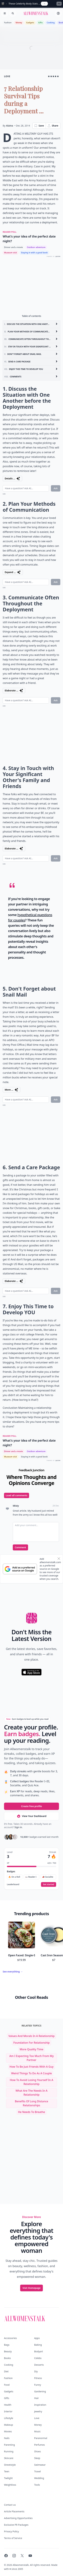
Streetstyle (10, 2464)
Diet (6, 2371)
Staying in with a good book (34, 252)
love (7, 76)
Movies (8, 2431)
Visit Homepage (32, 2287)
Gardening (40, 2391)
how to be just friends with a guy (32, 2066)
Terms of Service (13, 2538)
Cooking (51, 22)
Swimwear (40, 2464)
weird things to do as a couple (31, 2073)
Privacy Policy (11, 2531)
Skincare (8, 2458)
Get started (48, 1884)
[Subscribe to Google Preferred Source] (20, 1569)
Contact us (10, 2504)
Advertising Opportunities (18, 2518)
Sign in (18, 1827)
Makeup (8, 2424)
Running (8, 2451)
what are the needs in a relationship (31, 2092)
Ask (56, 488)
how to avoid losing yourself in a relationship (31, 2082)
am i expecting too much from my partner (31, 2058)
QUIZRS (57, 256)
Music (37, 2431)
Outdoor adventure (36, 247)
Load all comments (16, 1495)
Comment (20, 1547)
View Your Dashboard (31, 1816)
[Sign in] (58, 13)
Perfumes (39, 2444)
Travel (37, 2471)
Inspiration (40, 2404)
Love (36, 2418)
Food (7, 2384)
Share (52, 125)
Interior (8, 2411)
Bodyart (38, 2351)
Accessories (10, 2338)
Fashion (8, 22)
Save (39, 125)
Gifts (40, 22)
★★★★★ (53, 76)
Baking (38, 2344)
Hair (36, 2398)
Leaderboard (13, 1884)
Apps (37, 2338)
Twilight (8, 2478)
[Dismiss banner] (58, 1558)
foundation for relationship (31, 2042)
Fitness (38, 2378)
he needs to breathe (31, 2112)
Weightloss (10, 2484)
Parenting (9, 2444)
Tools (37, 2484)
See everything (13, 1971)
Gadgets (30, 22)
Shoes (37, 2451)
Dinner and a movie (13, 247)
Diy (36, 2371)
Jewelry (38, 2411)
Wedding (39, 2478)
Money (19, 22)
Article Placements (14, 2511)
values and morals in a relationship (31, 2036)
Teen (6, 2471)
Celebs (38, 2358)
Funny (37, 2384)
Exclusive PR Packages (16, 2524)
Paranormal (40, 2438)
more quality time (31, 2049)
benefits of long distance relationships (31, 2103)
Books (7, 2358)
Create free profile (31, 1806)
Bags (6, 2344)
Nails (6, 2438)
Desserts (39, 2364)
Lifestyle (8, 2418)
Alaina (9, 125)
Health (7, 2404)
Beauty (8, 2351)
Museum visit (10, 252)
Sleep (37, 2458)
